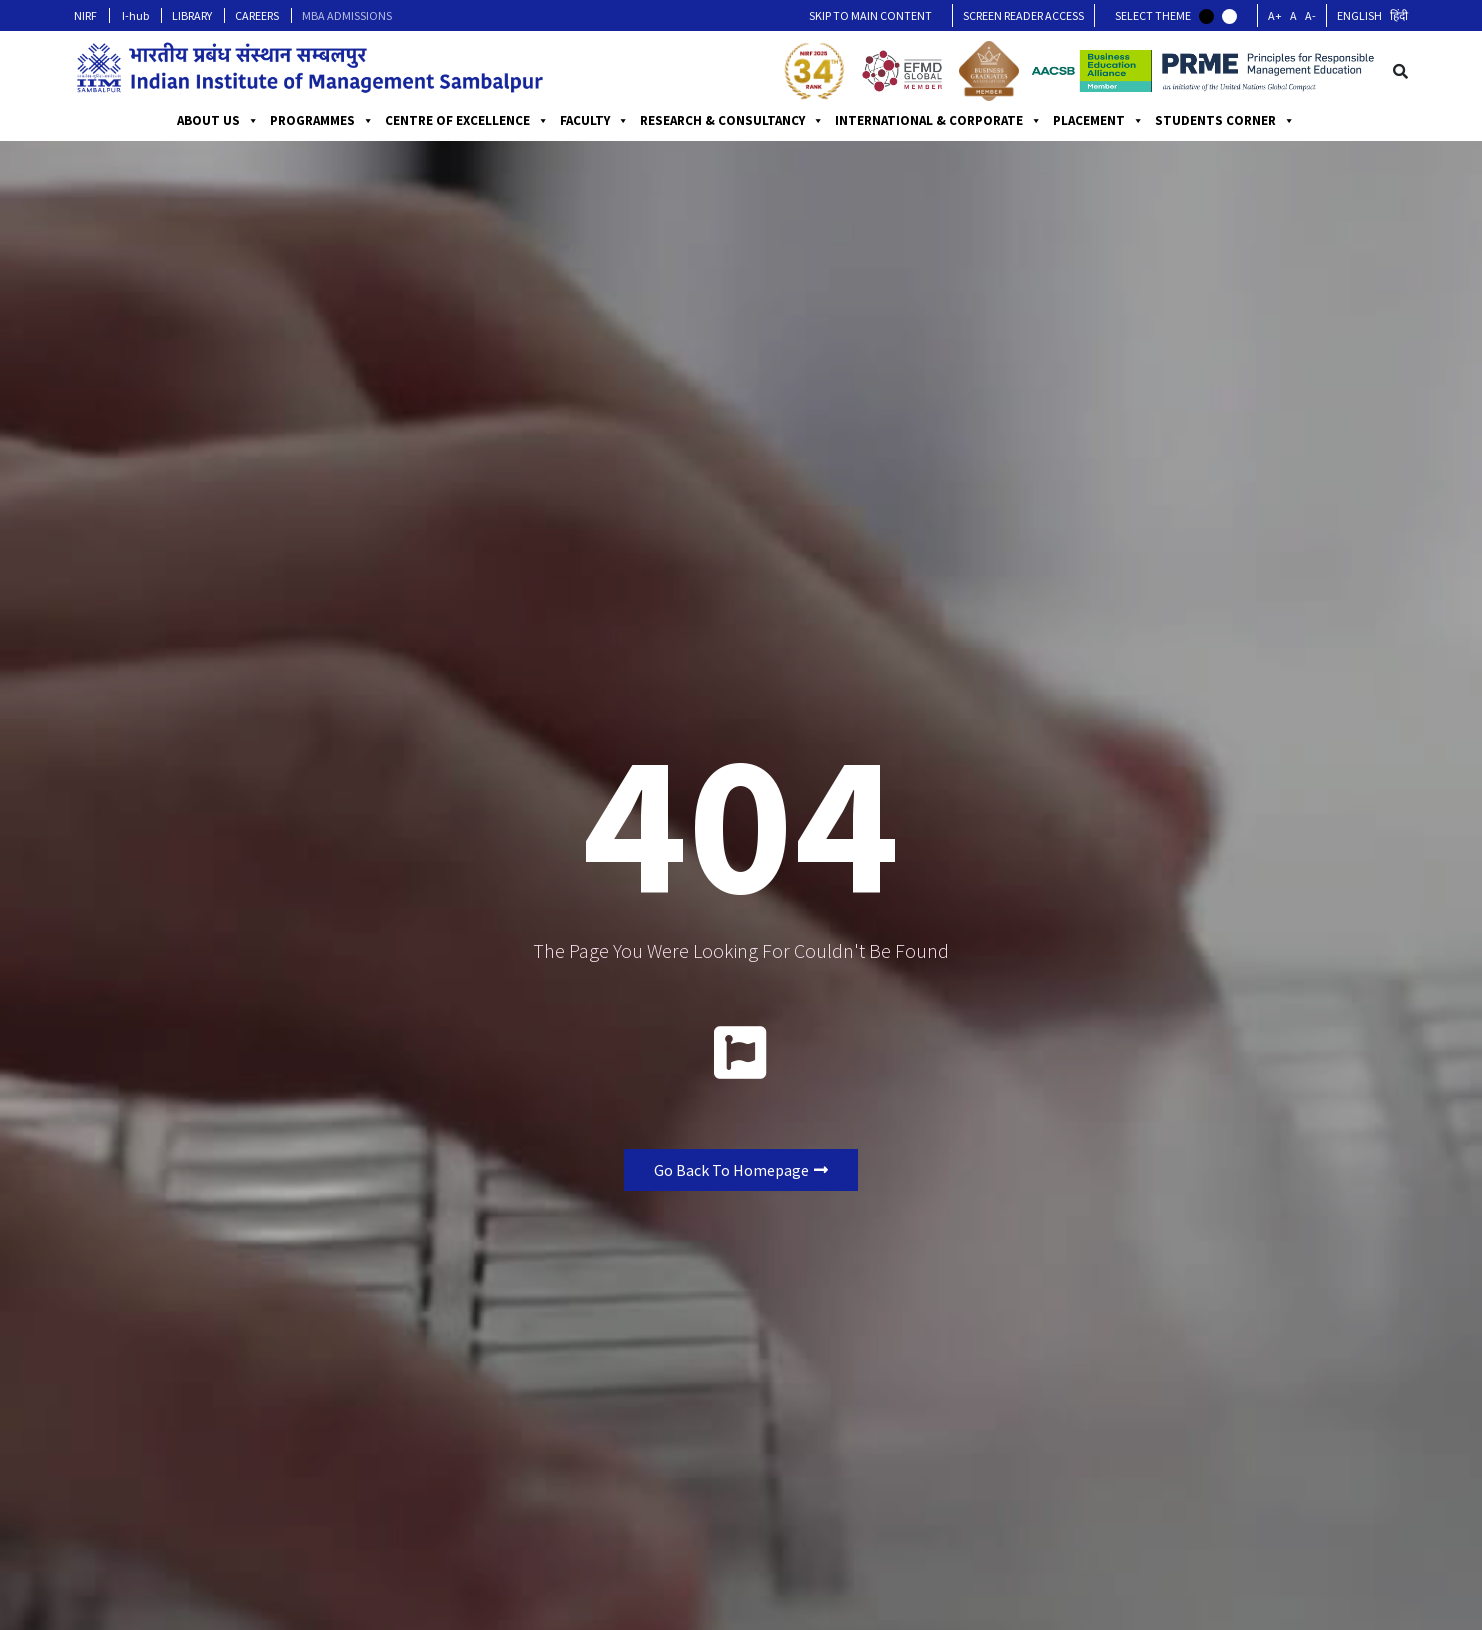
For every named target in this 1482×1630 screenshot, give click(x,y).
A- (1310, 15)
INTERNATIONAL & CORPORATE (938, 121)
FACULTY (594, 121)
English (1359, 15)
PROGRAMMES (322, 121)
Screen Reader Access (1023, 15)
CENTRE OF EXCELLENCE (467, 121)
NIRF (85, 15)
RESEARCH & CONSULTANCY (732, 121)
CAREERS (257, 15)
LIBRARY (192, 15)
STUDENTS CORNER (1225, 121)
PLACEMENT (1098, 121)
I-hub (135, 15)
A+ (1275, 15)
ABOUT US (218, 121)
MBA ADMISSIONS (347, 15)
